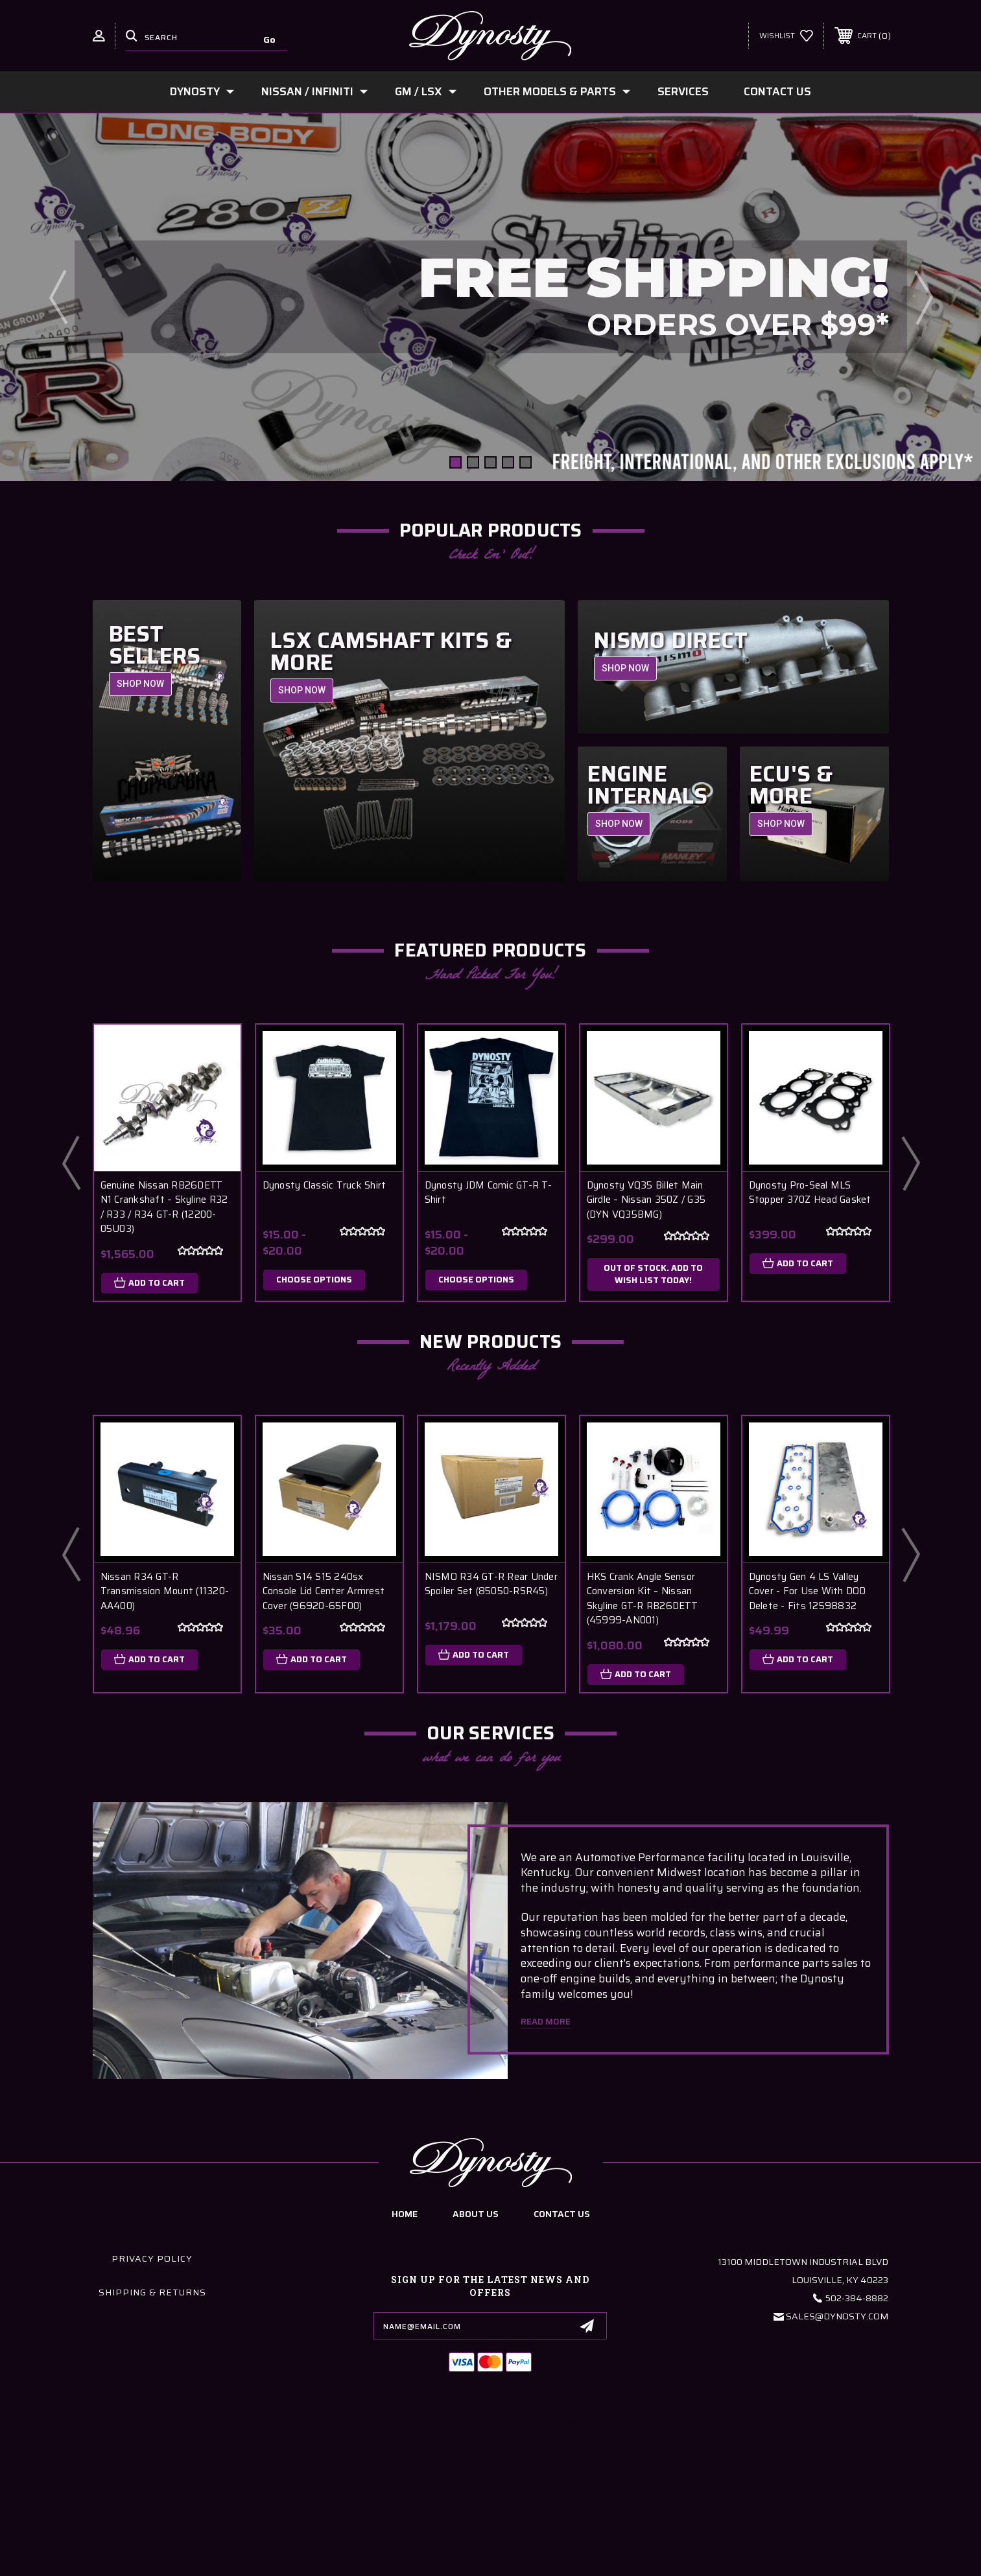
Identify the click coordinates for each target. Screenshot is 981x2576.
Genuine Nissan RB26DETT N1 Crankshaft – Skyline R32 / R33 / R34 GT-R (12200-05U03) (164, 1207)
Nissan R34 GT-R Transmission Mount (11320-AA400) (165, 1592)
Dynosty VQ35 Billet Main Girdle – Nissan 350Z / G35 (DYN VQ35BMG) (646, 1200)
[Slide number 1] (490, 297)
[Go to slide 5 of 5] (525, 462)
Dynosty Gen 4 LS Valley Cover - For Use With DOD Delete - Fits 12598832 (807, 1592)
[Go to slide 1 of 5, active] (455, 462)
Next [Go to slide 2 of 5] (922, 297)
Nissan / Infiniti (314, 91)
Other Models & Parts (557, 91)
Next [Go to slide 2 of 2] (909, 1162)
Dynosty (202, 91)
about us (476, 2352)
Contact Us (777, 91)
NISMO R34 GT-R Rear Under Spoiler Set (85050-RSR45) (491, 1584)
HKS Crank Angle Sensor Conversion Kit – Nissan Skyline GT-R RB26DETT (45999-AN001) (642, 1599)
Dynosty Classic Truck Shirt (324, 1185)
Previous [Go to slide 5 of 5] (58, 297)
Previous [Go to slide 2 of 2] (71, 1162)
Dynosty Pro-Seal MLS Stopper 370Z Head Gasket (810, 1192)
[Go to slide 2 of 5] (473, 462)
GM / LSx (425, 91)
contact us (562, 2352)
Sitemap (570, 2562)
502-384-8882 (856, 2437)
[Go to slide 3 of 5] (490, 462)
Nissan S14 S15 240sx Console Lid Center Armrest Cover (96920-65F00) (324, 1592)
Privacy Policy (152, 2397)
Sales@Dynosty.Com (837, 2455)
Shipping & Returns (152, 2431)
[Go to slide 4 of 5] (508, 462)
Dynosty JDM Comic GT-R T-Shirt (488, 1192)
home (405, 2352)
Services (683, 91)
